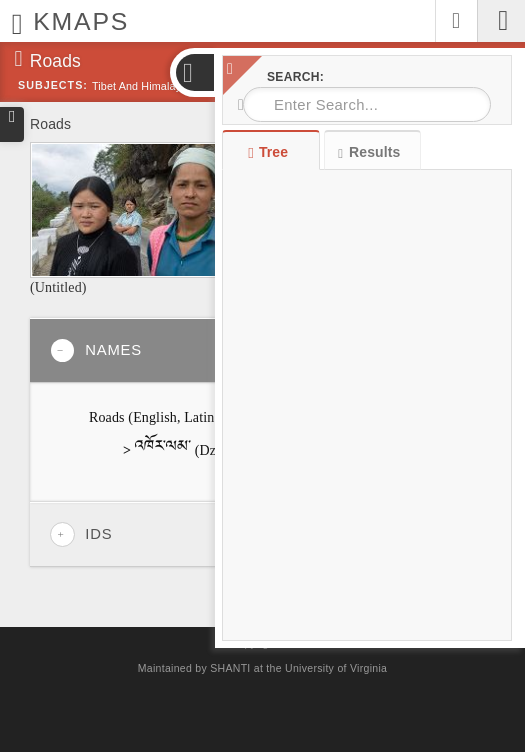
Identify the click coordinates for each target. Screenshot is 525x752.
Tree (270, 152)
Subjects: (53, 85)
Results (369, 152)
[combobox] (367, 104)
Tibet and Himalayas (142, 86)
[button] (194, 72)
